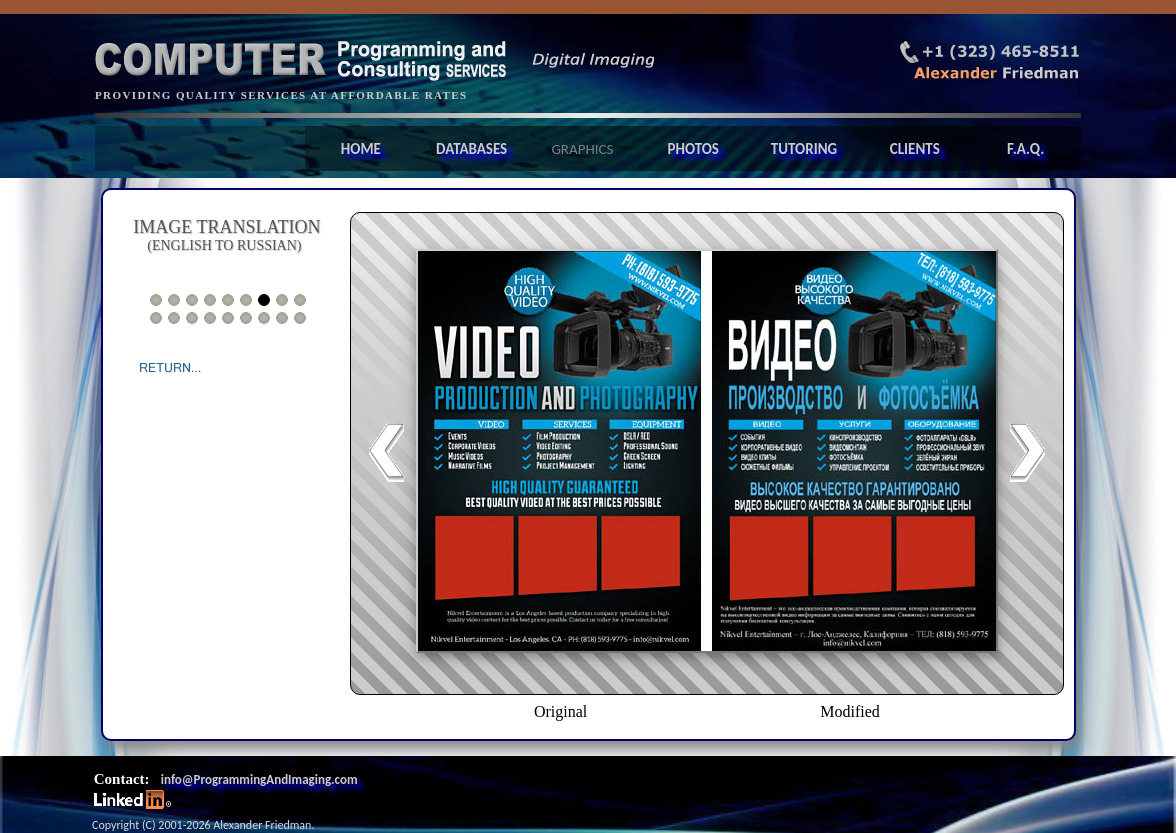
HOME (361, 149)
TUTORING (804, 149)
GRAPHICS (582, 149)
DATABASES (471, 149)
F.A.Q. (1025, 149)
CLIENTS (915, 149)
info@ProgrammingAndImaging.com (259, 779)
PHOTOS (693, 149)
